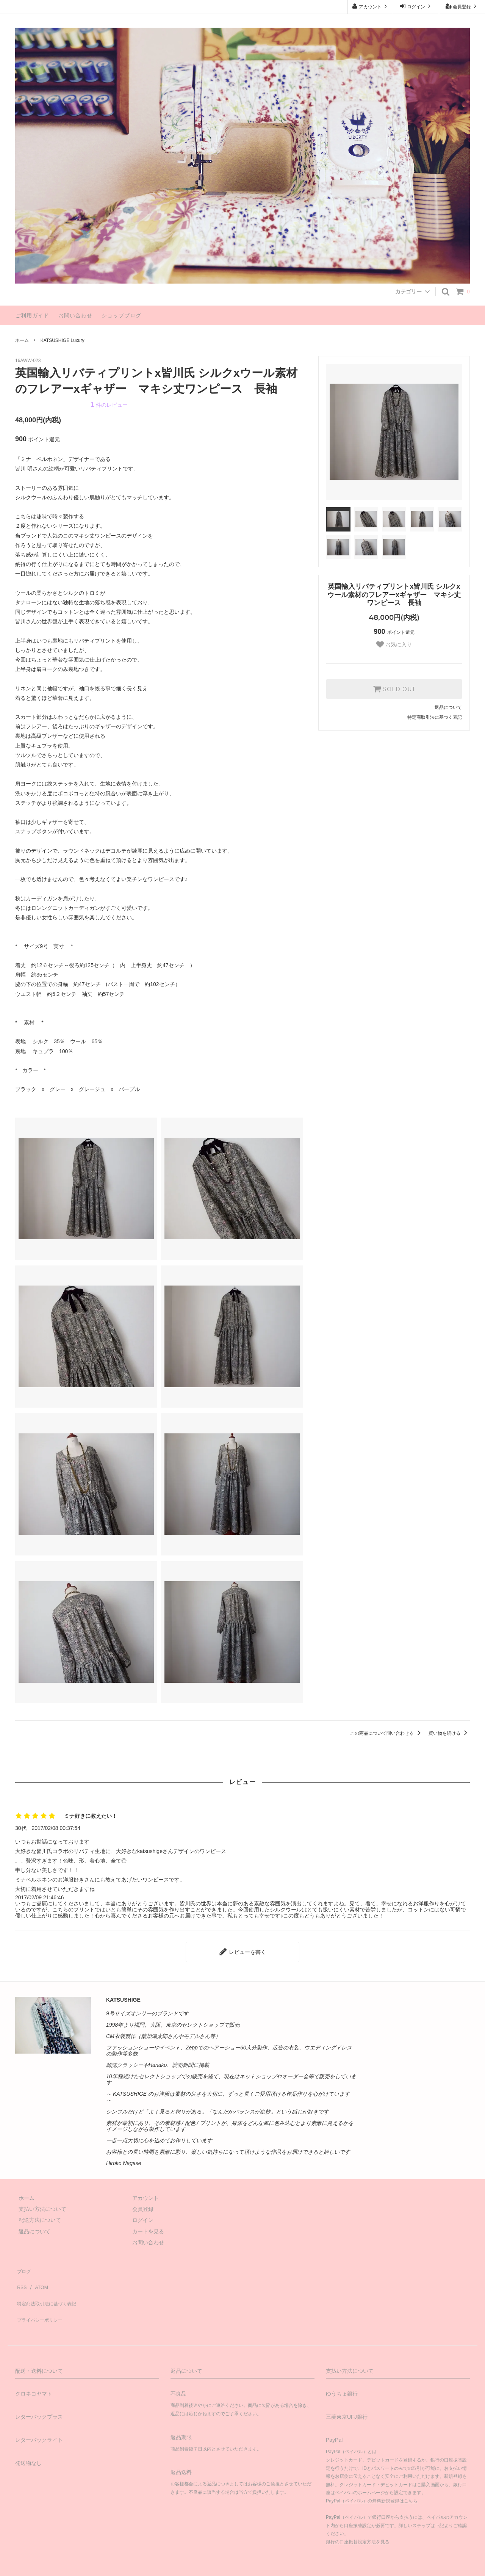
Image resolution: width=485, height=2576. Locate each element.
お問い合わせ (75, 315)
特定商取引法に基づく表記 (434, 717)
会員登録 (462, 6)
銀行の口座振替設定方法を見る (358, 2518)
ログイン (416, 6)
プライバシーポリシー (41, 2299)
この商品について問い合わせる (386, 1733)
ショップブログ (121, 315)
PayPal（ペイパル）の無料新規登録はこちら (372, 2477)
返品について (448, 707)
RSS (20, 2277)
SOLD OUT (394, 689)
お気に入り (394, 644)
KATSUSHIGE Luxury (62, 340)
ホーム (22, 340)
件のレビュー (109, 405)
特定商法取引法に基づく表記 (49, 2288)
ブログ (23, 2265)
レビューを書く (242, 1950)
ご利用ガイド (32, 315)
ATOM (37, 2277)
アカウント (370, 6)
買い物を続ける (449, 1733)
